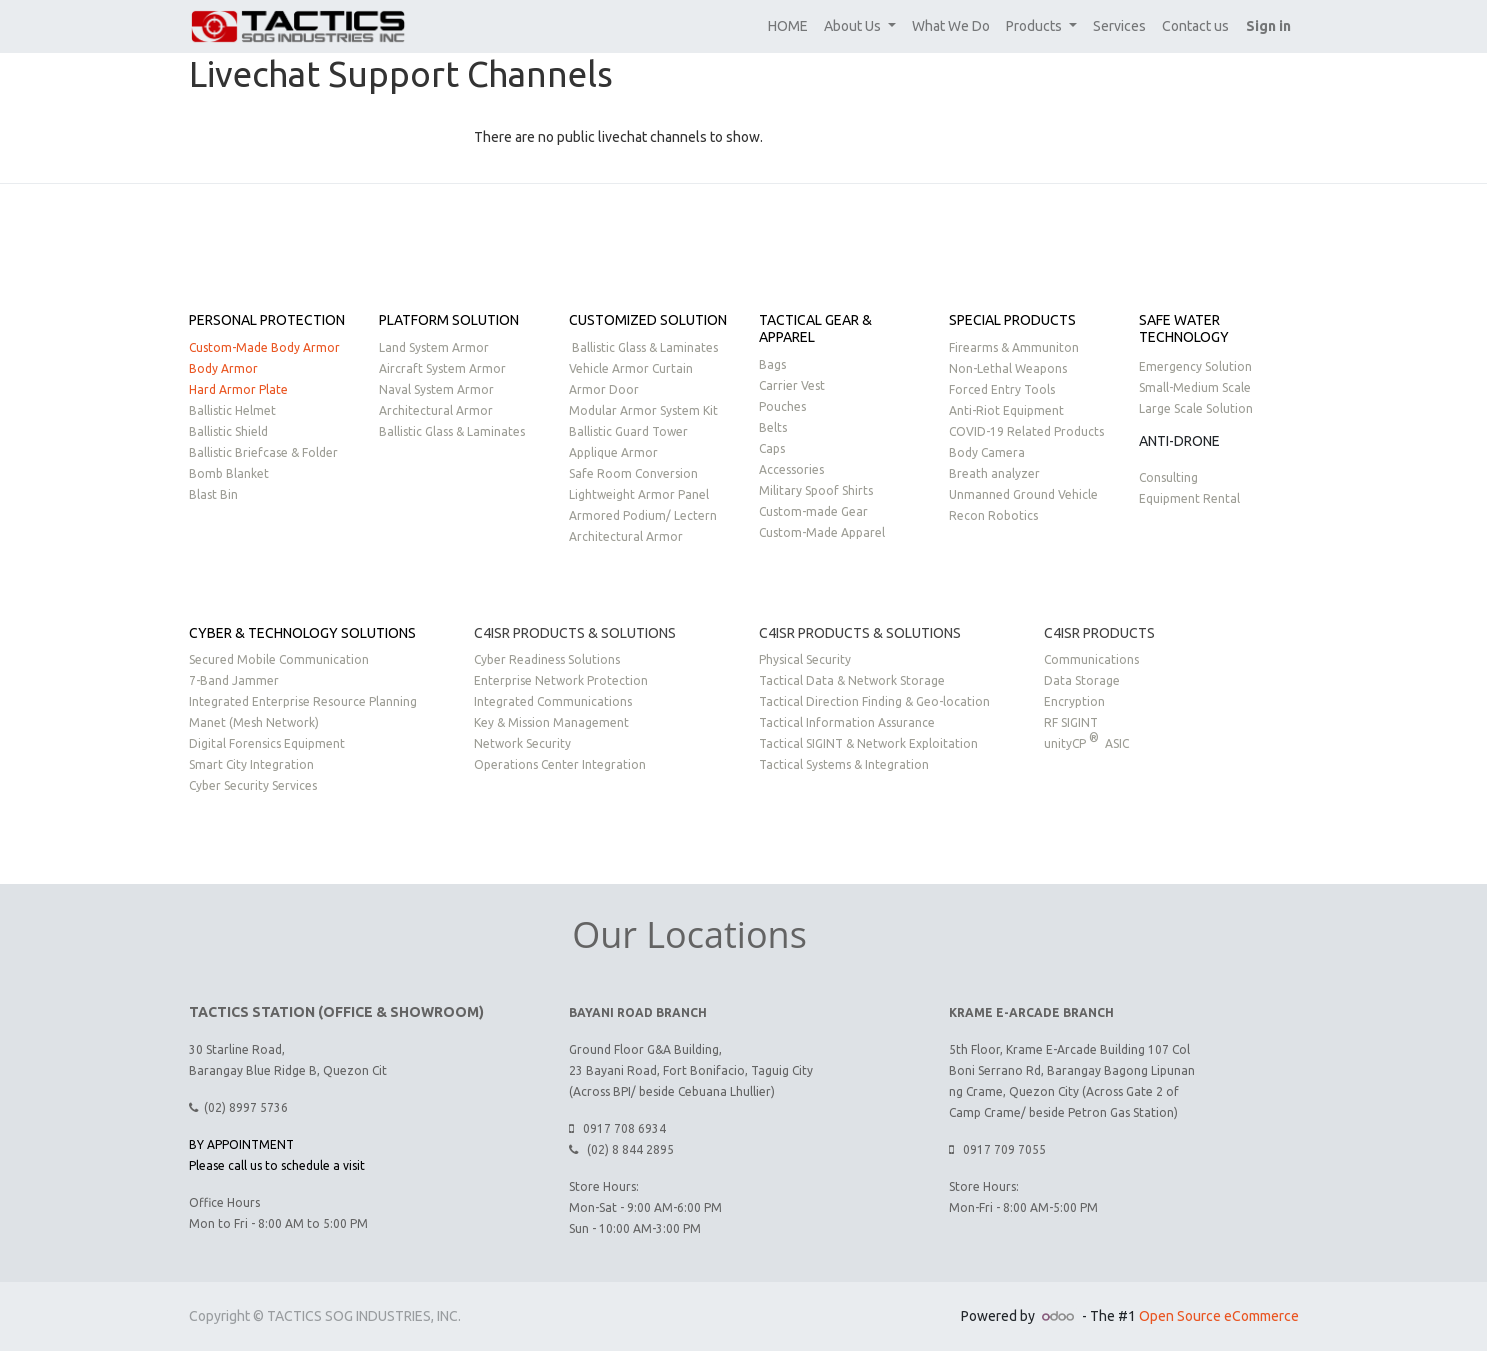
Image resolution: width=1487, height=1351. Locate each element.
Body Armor (223, 368)
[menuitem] (788, 26)
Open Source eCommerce (1219, 1316)
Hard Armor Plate (238, 389)
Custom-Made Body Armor (264, 347)
